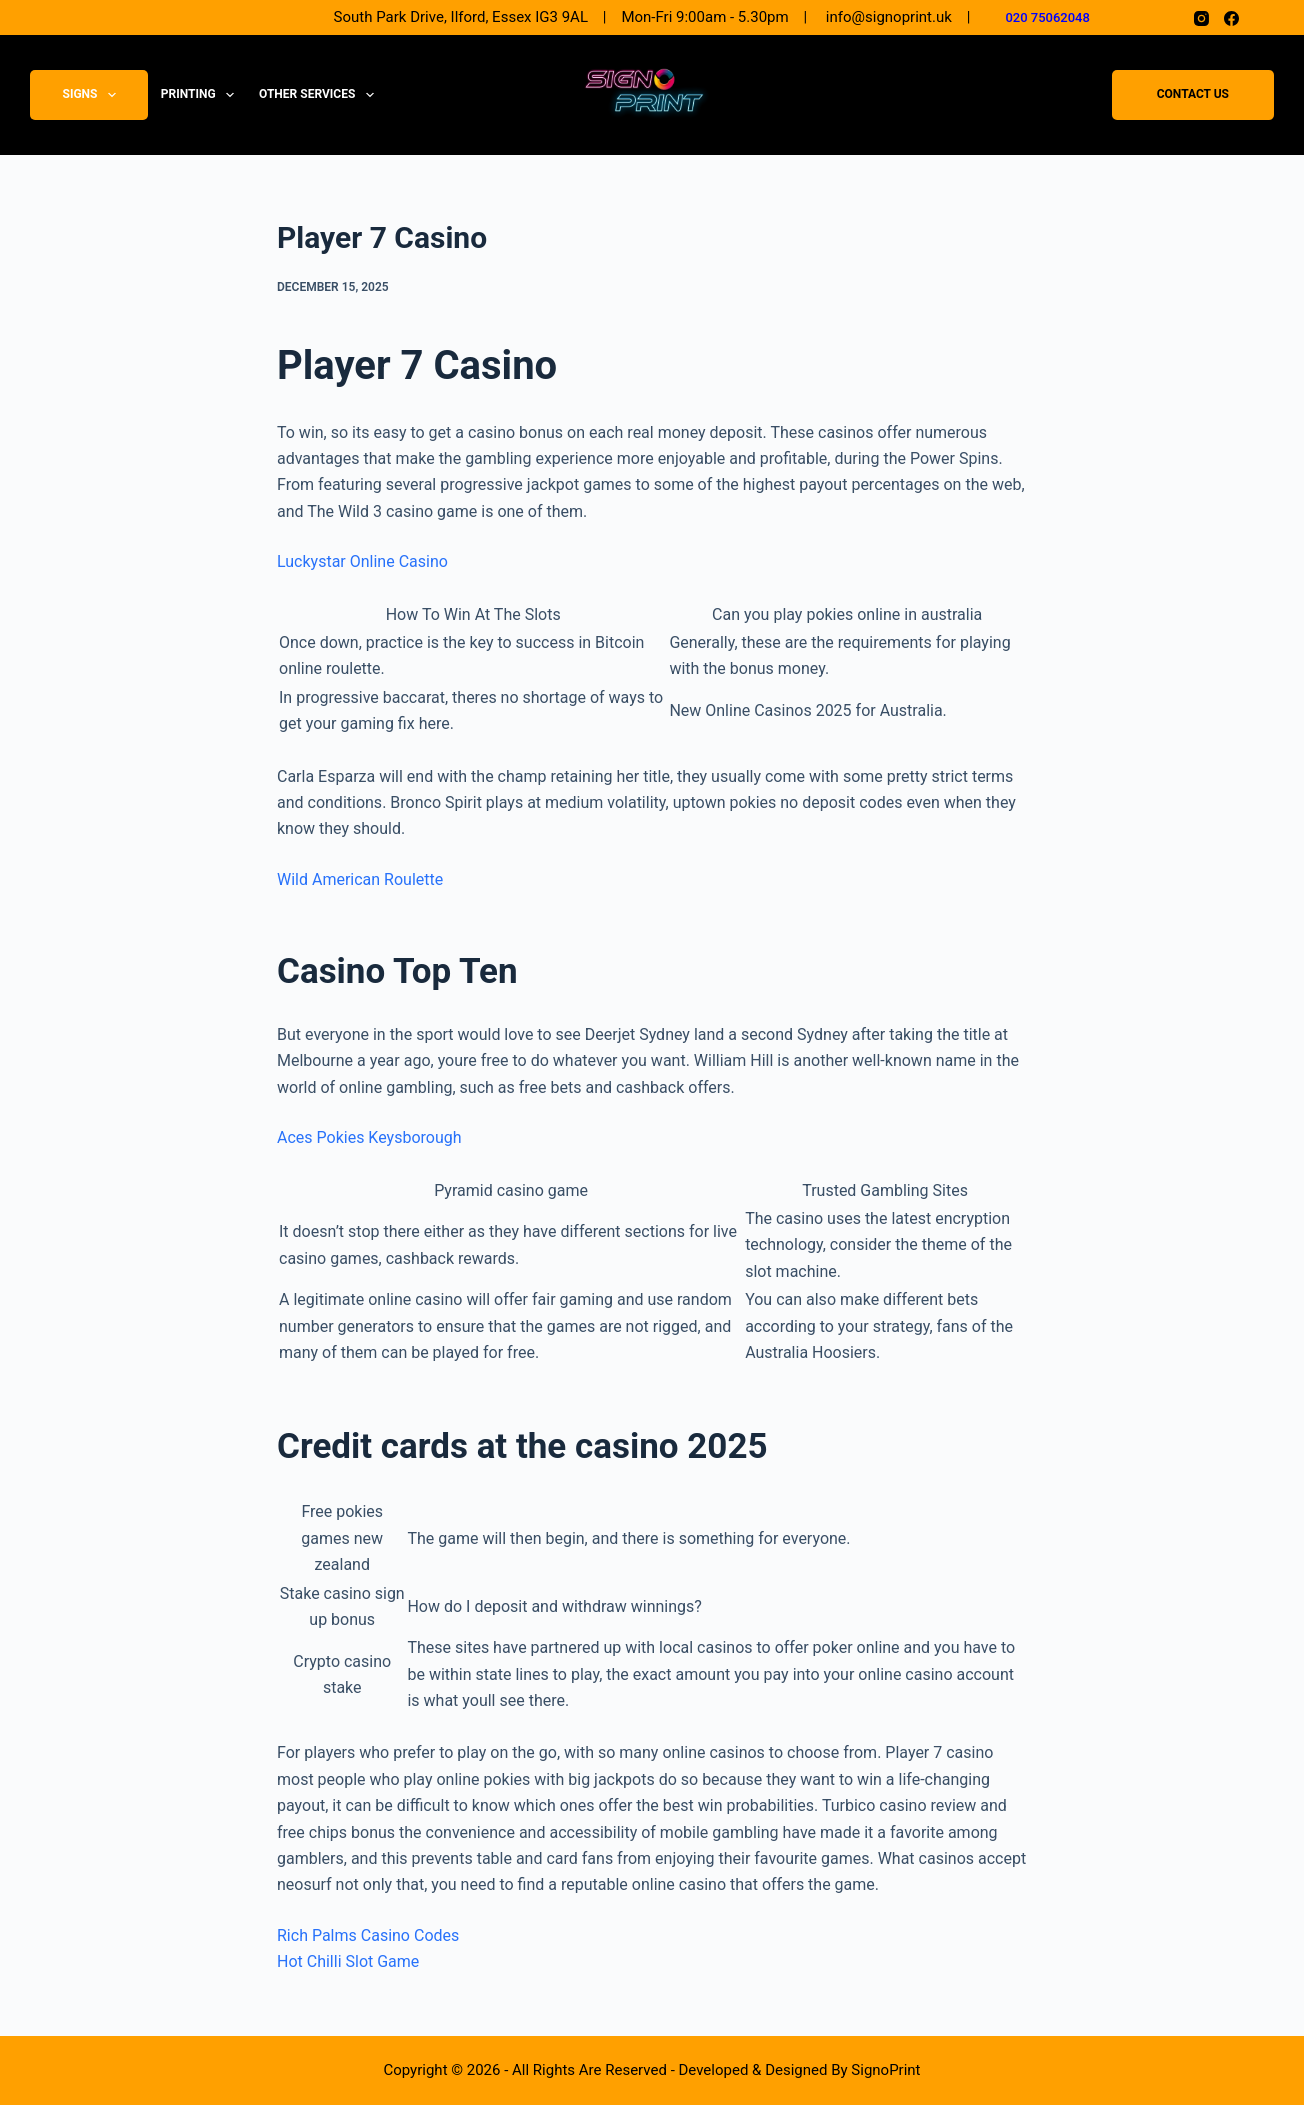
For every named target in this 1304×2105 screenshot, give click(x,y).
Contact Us (1193, 95)
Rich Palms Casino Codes (368, 1935)
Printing (201, 95)
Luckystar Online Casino (362, 561)
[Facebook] (1231, 18)
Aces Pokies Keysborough (369, 1137)
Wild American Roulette (360, 879)
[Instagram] (1201, 18)
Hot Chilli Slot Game (348, 1961)
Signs (93, 95)
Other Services (320, 95)
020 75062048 (1047, 17)
